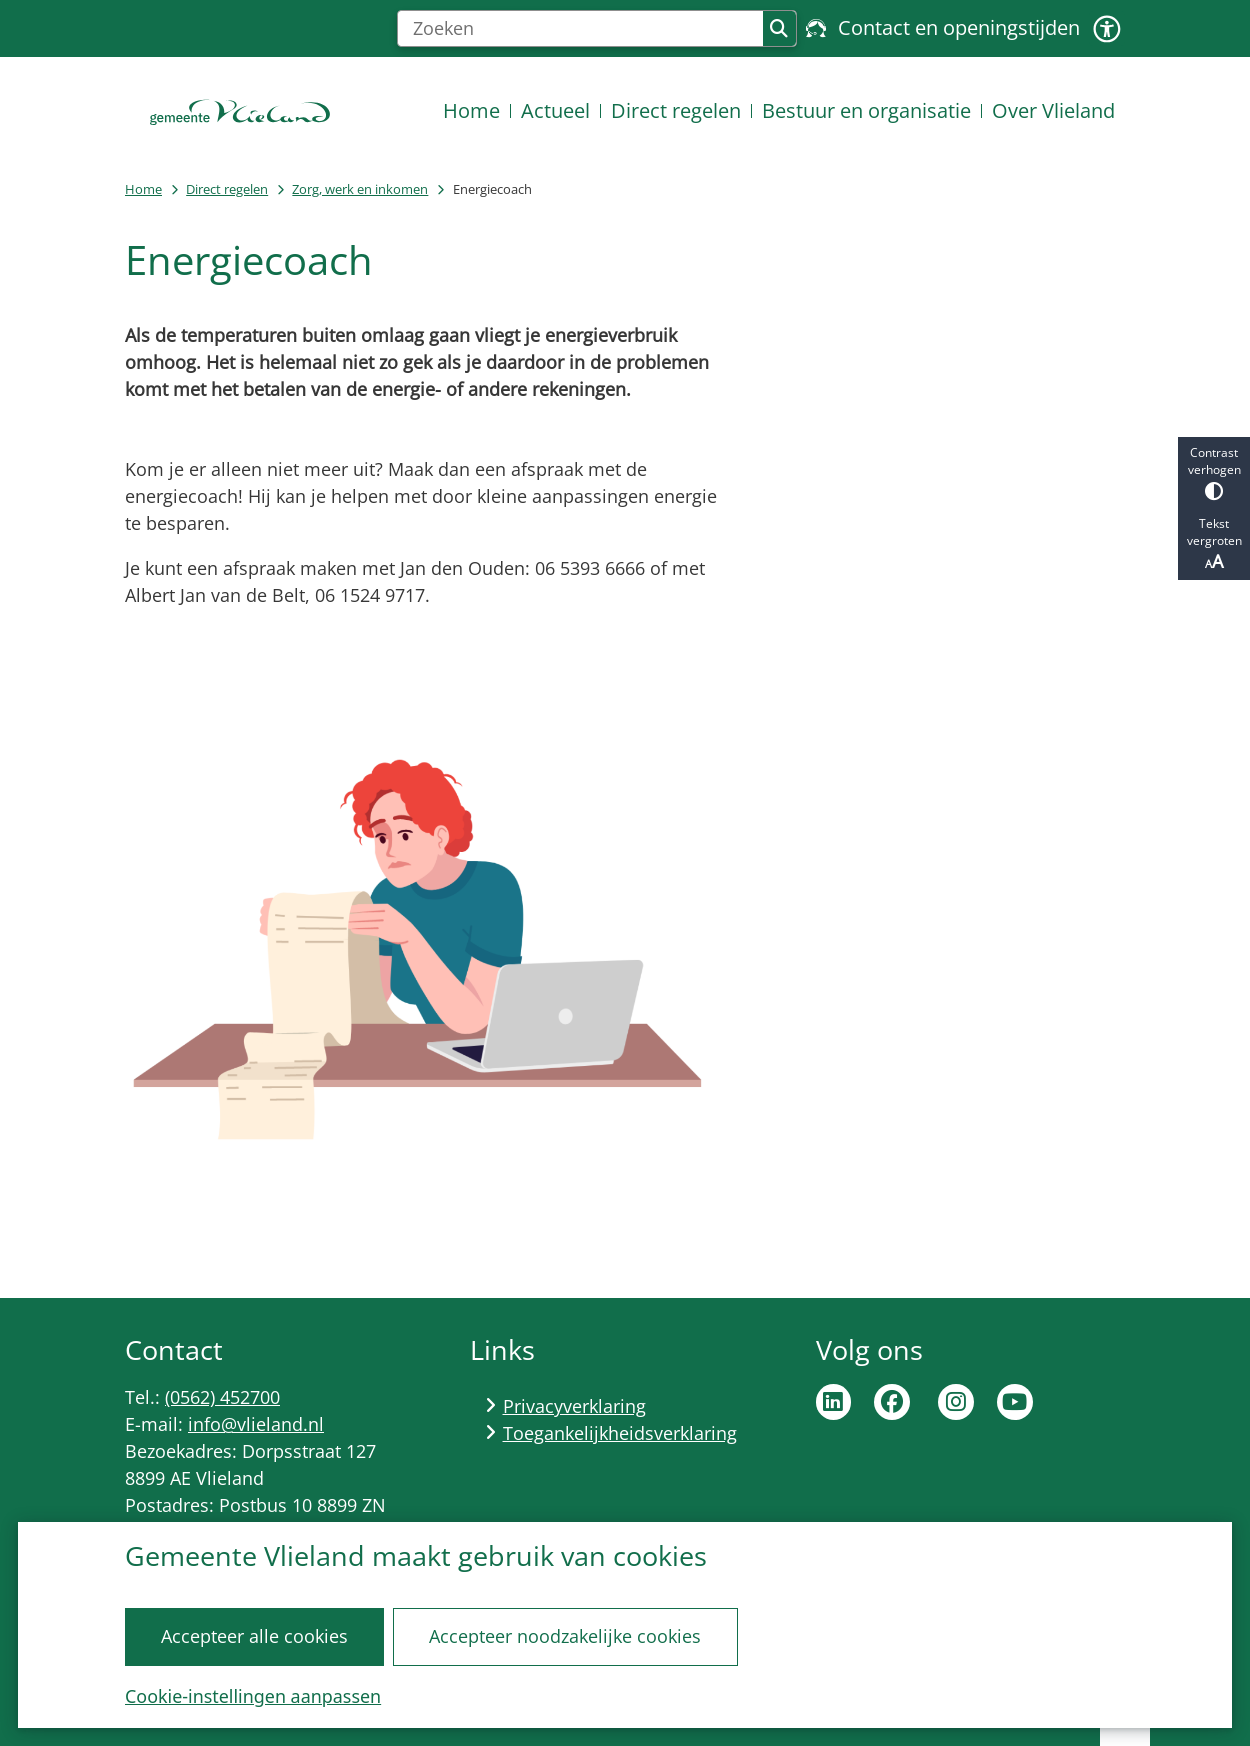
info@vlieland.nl (256, 1424)
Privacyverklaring (574, 1406)
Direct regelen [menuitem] (676, 110)
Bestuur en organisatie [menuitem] (866, 110)
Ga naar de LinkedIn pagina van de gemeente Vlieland (834, 1402)
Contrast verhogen (1214, 472)
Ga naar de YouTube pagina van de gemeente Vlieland (1015, 1402)
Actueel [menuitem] (555, 110)
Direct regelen (227, 189)
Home (143, 189)
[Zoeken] (580, 29)
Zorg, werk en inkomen (360, 189)
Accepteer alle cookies (254, 1636)
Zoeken (779, 29)
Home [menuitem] (471, 110)
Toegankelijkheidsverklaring (620, 1433)
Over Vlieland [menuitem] (1053, 110)
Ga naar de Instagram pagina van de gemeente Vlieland (956, 1402)
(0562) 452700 (222, 1397)
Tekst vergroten (1214, 544)
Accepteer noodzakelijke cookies (565, 1636)
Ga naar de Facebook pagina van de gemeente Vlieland (892, 1402)
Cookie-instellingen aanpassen (253, 1696)
